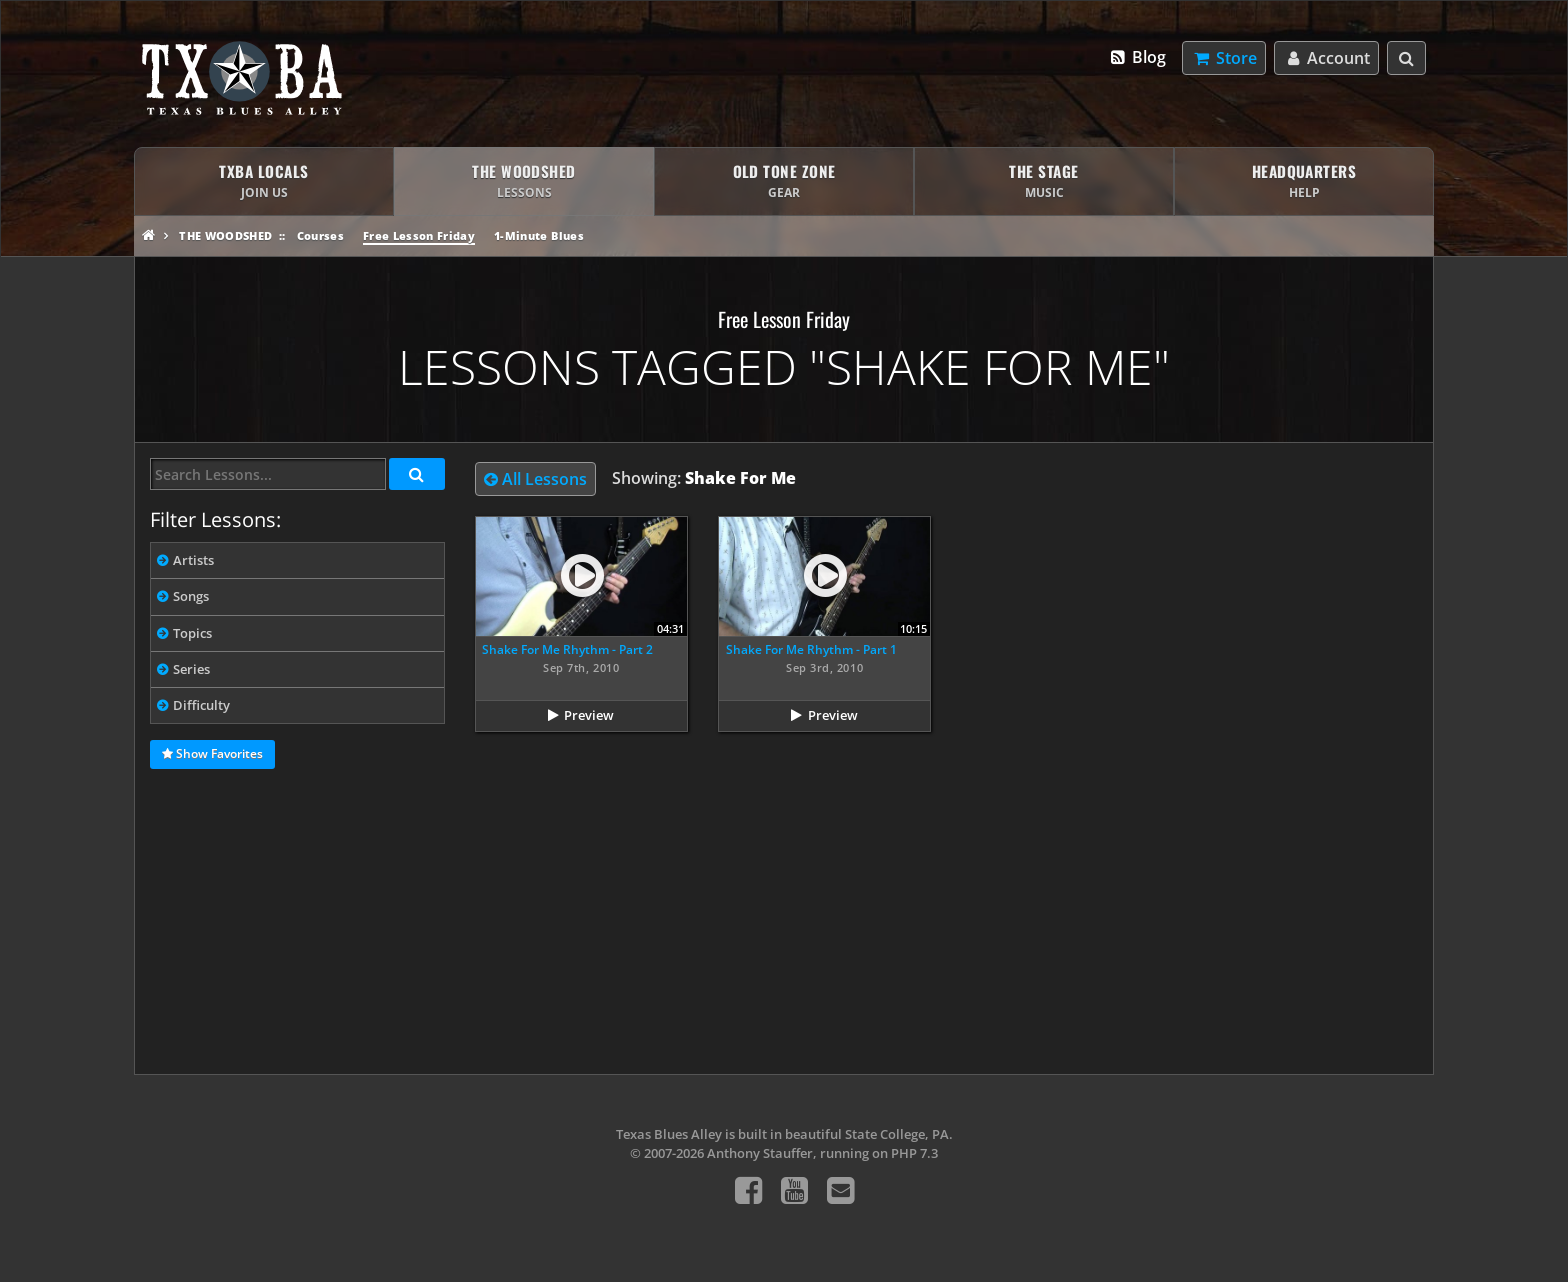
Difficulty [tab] (201, 705)
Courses (320, 235)
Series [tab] (191, 669)
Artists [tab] (193, 560)
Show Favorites (212, 755)
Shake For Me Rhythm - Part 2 (567, 649)
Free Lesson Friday (419, 235)
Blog (1137, 57)
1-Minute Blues (539, 235)
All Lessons (535, 479)
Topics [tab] (192, 633)
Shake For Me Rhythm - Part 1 (811, 649)
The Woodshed (225, 235)
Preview (589, 715)
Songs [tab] (191, 596)
